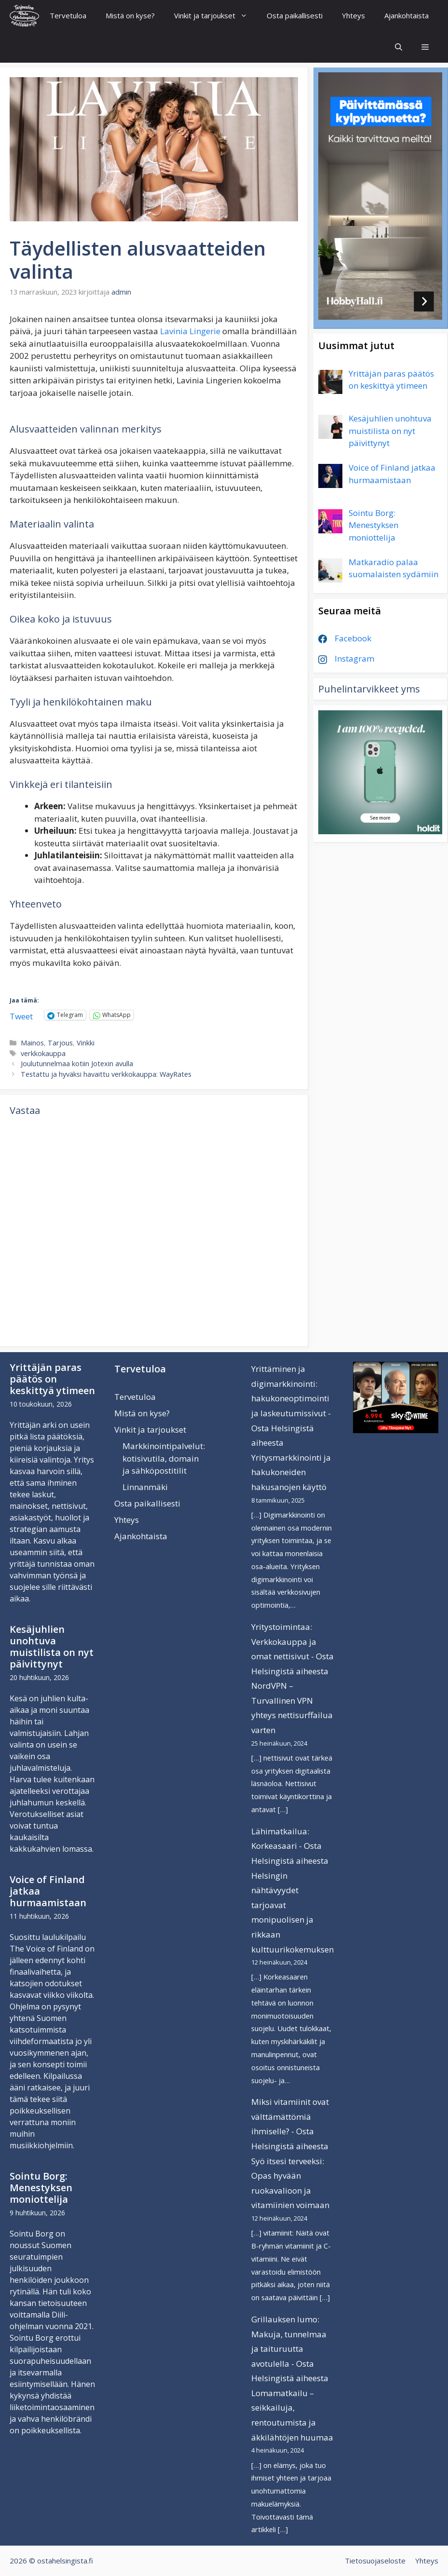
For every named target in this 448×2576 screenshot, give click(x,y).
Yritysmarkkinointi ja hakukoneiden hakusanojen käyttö (291, 1472)
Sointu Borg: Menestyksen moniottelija (41, 2187)
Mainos (32, 1042)
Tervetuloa (68, 15)
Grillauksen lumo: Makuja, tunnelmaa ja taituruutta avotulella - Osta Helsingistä (288, 2349)
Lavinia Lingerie (190, 331)
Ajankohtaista (406, 15)
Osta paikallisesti (295, 15)
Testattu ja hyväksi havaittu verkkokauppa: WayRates (106, 1074)
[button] (425, 47)
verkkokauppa (43, 1053)
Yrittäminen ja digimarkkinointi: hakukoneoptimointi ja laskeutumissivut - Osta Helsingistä (291, 1398)
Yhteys (353, 15)
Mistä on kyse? (130, 15)
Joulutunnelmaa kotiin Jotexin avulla (77, 1063)
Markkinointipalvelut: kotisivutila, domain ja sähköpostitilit (163, 1458)
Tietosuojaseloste (375, 2560)
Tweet (21, 1015)
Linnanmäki (145, 1486)
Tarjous (60, 1042)
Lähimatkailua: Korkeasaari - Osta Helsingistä (286, 1846)
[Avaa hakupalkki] (398, 47)
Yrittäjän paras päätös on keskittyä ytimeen (52, 1379)
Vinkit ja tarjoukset (215, 15)
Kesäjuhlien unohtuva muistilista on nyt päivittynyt (52, 1646)
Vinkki (86, 1042)
